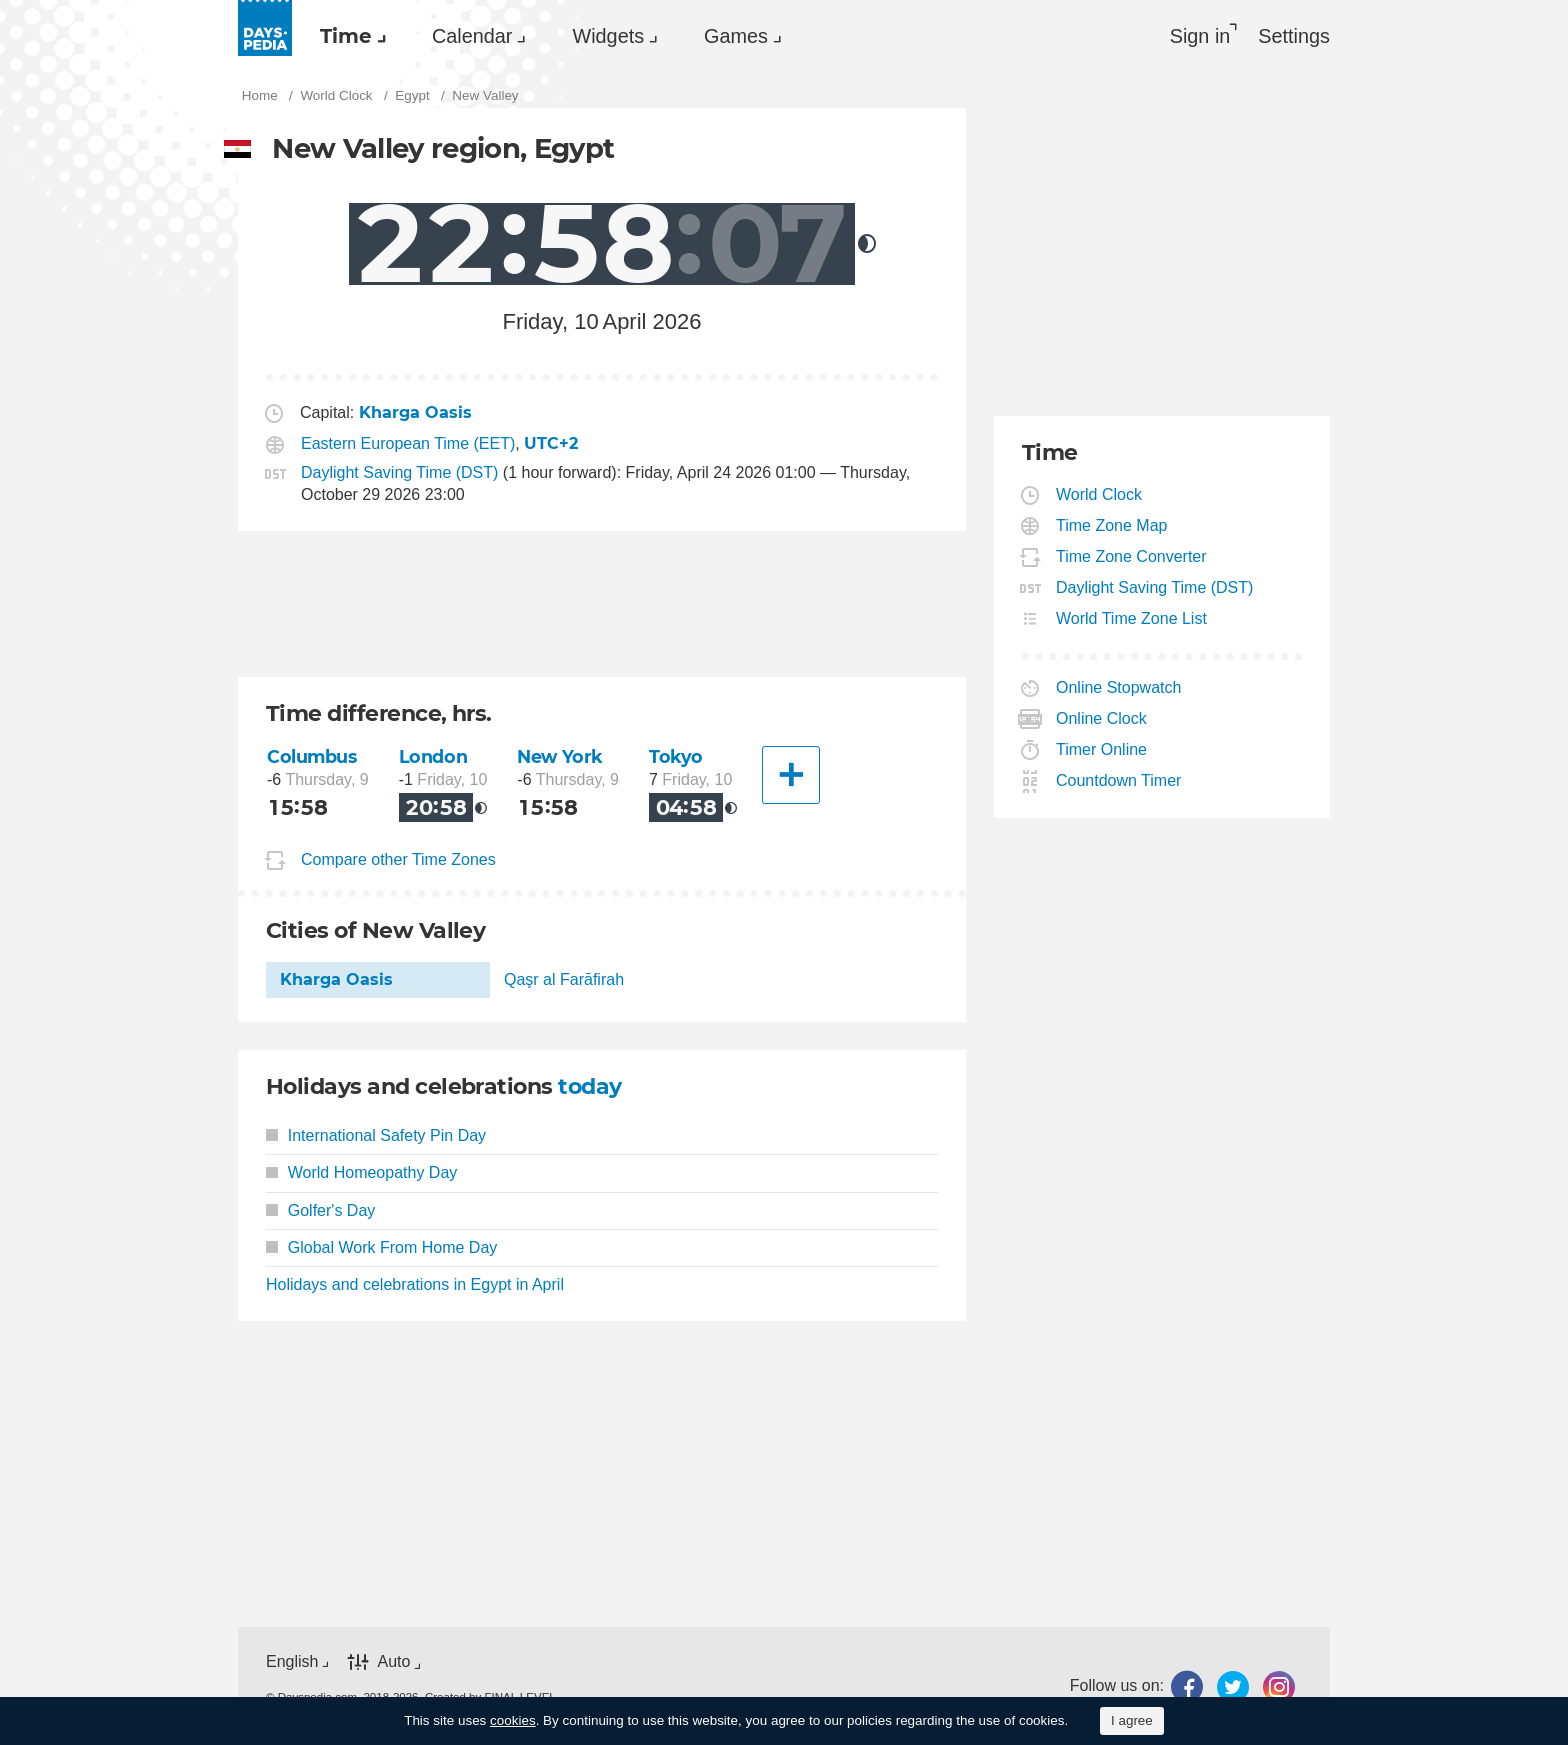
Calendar (472, 36)
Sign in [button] (1200, 36)
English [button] (292, 1661)
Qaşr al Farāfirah (564, 979)
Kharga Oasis (336, 979)
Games (736, 36)
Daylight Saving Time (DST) (399, 472)
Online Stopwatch (1119, 687)
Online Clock (1102, 718)
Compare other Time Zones (398, 859)
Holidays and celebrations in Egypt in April (415, 1284)
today (589, 1086)
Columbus (312, 756)
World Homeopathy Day (361, 1172)
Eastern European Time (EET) (408, 443)
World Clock (1099, 494)
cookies (513, 1720)
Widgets (608, 36)
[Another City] (791, 775)
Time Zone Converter (1132, 556)
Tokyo (676, 756)
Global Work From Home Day (381, 1247)
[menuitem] (348, 36)
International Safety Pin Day (376, 1135)
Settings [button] (1294, 36)
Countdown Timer (1119, 780)
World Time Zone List (1132, 618)
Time (346, 36)
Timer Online (1102, 749)
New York (560, 756)
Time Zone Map (1112, 525)
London (433, 756)
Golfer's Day (320, 1210)
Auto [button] (393, 1661)
